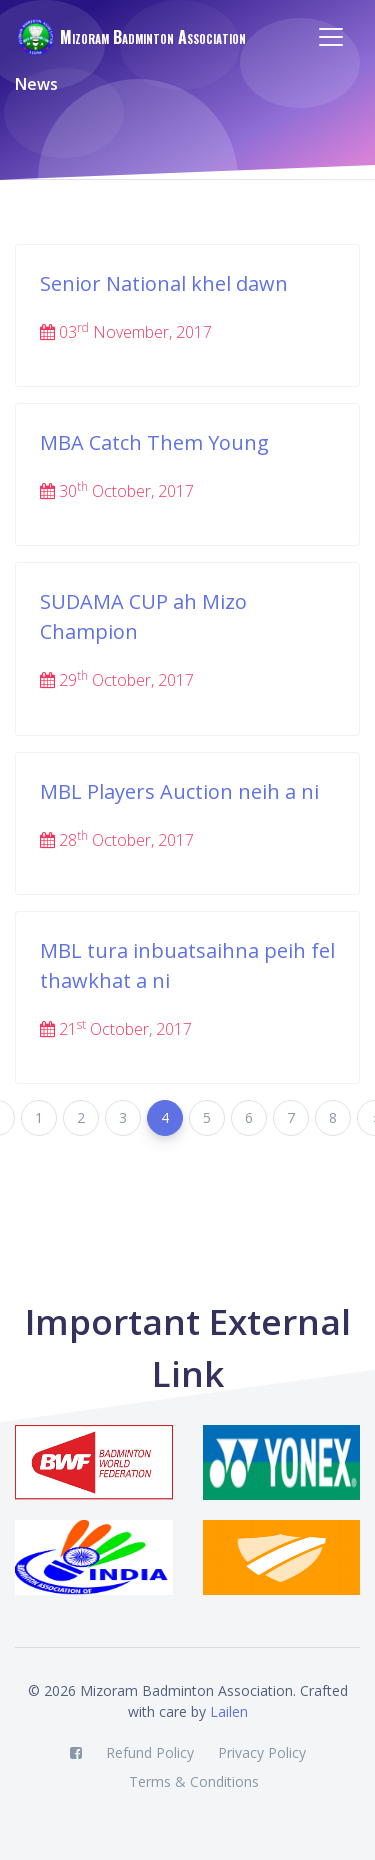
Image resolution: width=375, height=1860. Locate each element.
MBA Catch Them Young (154, 442)
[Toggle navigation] (331, 37)
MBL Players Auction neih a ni (179, 791)
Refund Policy (150, 1752)
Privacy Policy (262, 1752)
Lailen (229, 1711)
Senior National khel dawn (164, 283)
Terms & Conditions (194, 1781)
